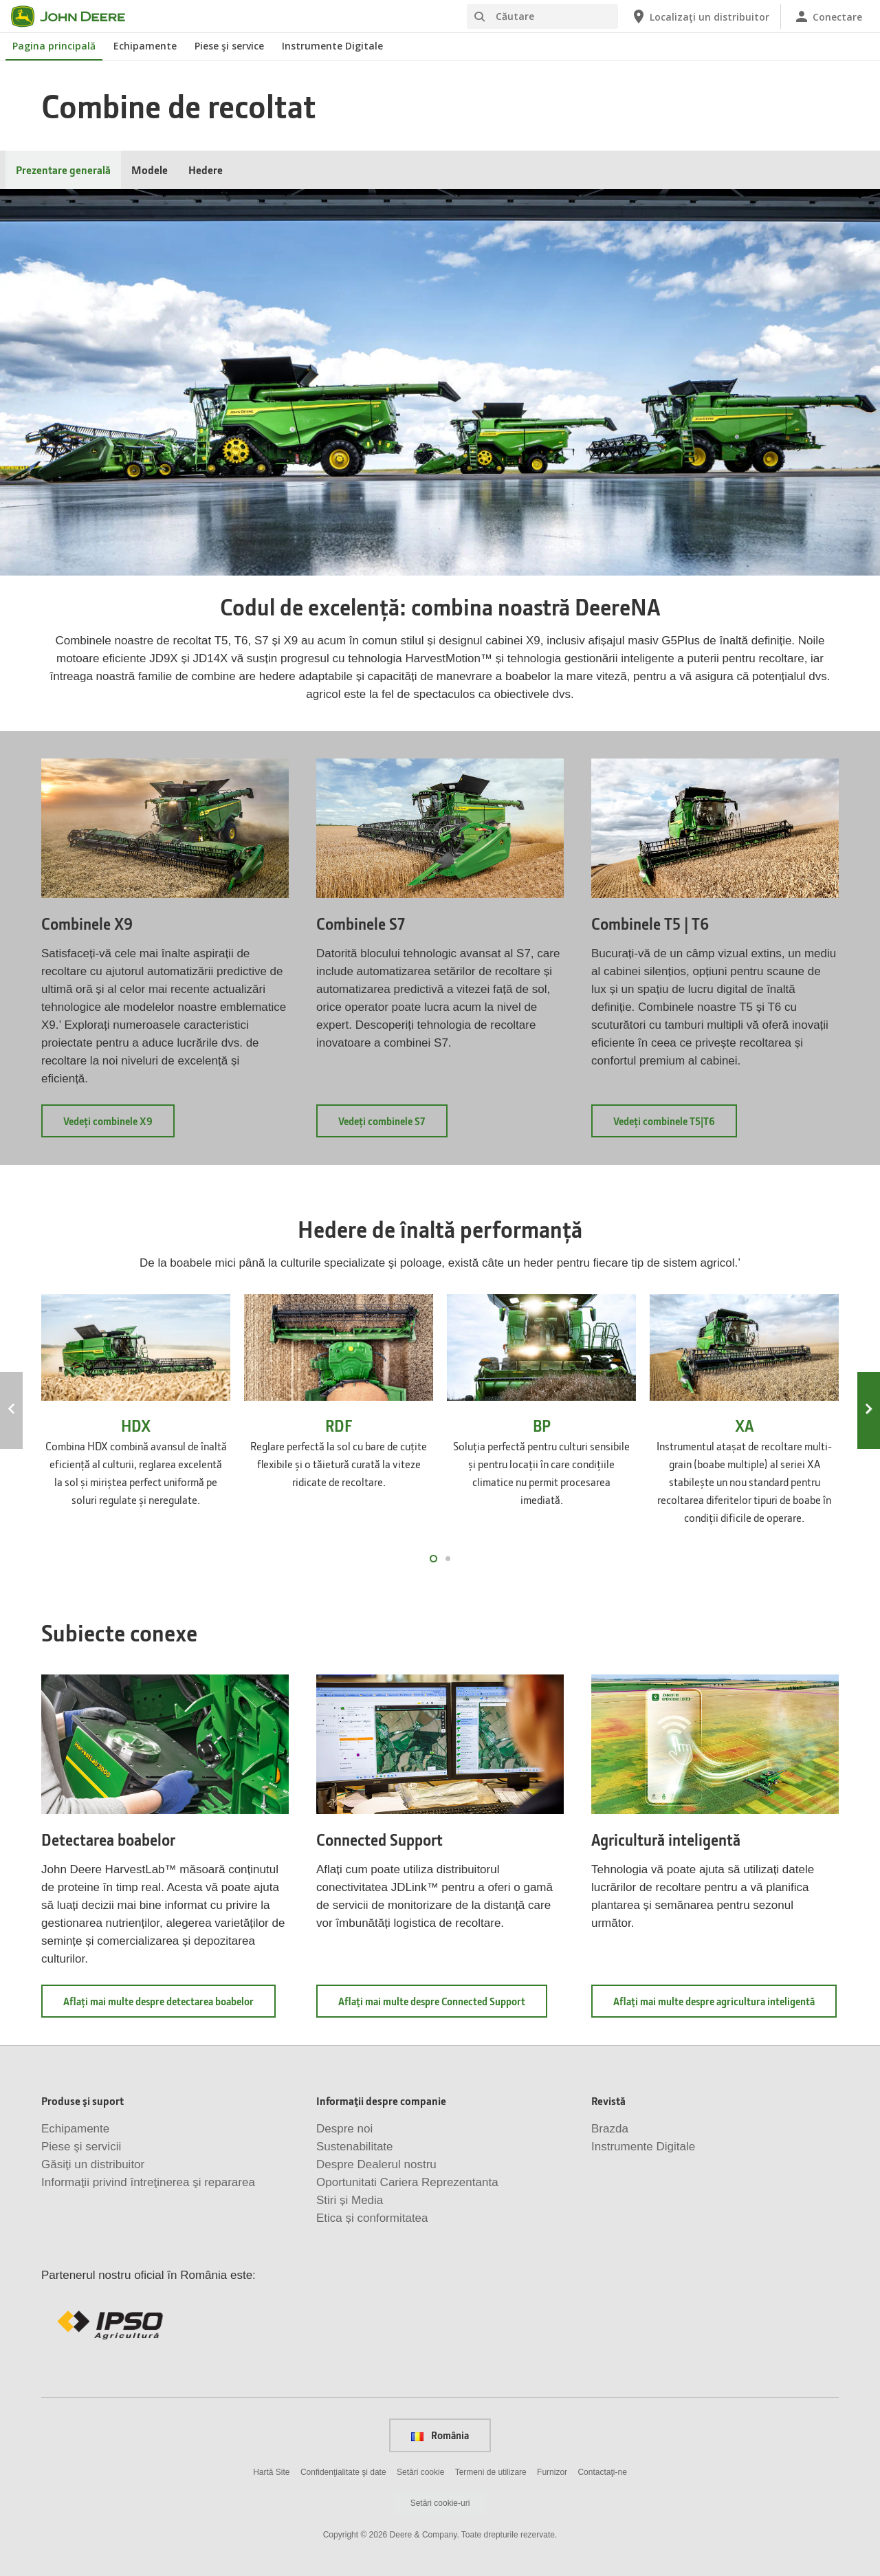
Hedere (205, 169)
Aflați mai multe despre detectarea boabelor (169, 2006)
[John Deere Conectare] (827, 16)
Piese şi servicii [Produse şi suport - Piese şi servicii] (81, 2146)
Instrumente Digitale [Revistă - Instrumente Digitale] (643, 2146)
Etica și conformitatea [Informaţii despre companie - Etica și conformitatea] (372, 2218)
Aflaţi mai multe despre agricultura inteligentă (725, 2006)
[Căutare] (542, 16)
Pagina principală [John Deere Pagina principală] (54, 45)
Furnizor (552, 2472)
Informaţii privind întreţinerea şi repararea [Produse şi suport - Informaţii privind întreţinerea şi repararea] (148, 2182)
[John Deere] (76, 17)
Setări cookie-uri (440, 2503)
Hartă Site (271, 2472)
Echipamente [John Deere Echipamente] (145, 45)
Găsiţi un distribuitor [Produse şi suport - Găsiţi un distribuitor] (92, 2164)
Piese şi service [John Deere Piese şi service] (229, 45)
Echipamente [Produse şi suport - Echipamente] (75, 2128)
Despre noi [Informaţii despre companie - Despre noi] (344, 2128)
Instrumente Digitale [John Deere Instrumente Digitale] (332, 45)
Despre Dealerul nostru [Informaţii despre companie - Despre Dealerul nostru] (376, 2164)
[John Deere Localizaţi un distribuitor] (699, 16)
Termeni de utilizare (491, 2472)
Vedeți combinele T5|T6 (675, 1125)
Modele (149, 169)
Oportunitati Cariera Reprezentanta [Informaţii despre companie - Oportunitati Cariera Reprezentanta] (407, 2182)
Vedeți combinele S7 (393, 1125)
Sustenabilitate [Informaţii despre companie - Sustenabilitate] (354, 2146)
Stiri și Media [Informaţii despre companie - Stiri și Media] (349, 2200)
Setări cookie (420, 2472)
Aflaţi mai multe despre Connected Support (442, 2006)
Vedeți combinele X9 (119, 1125)
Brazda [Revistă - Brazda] (609, 2128)
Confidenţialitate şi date (343, 2472)
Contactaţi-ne (602, 2472)
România (440, 2435)
